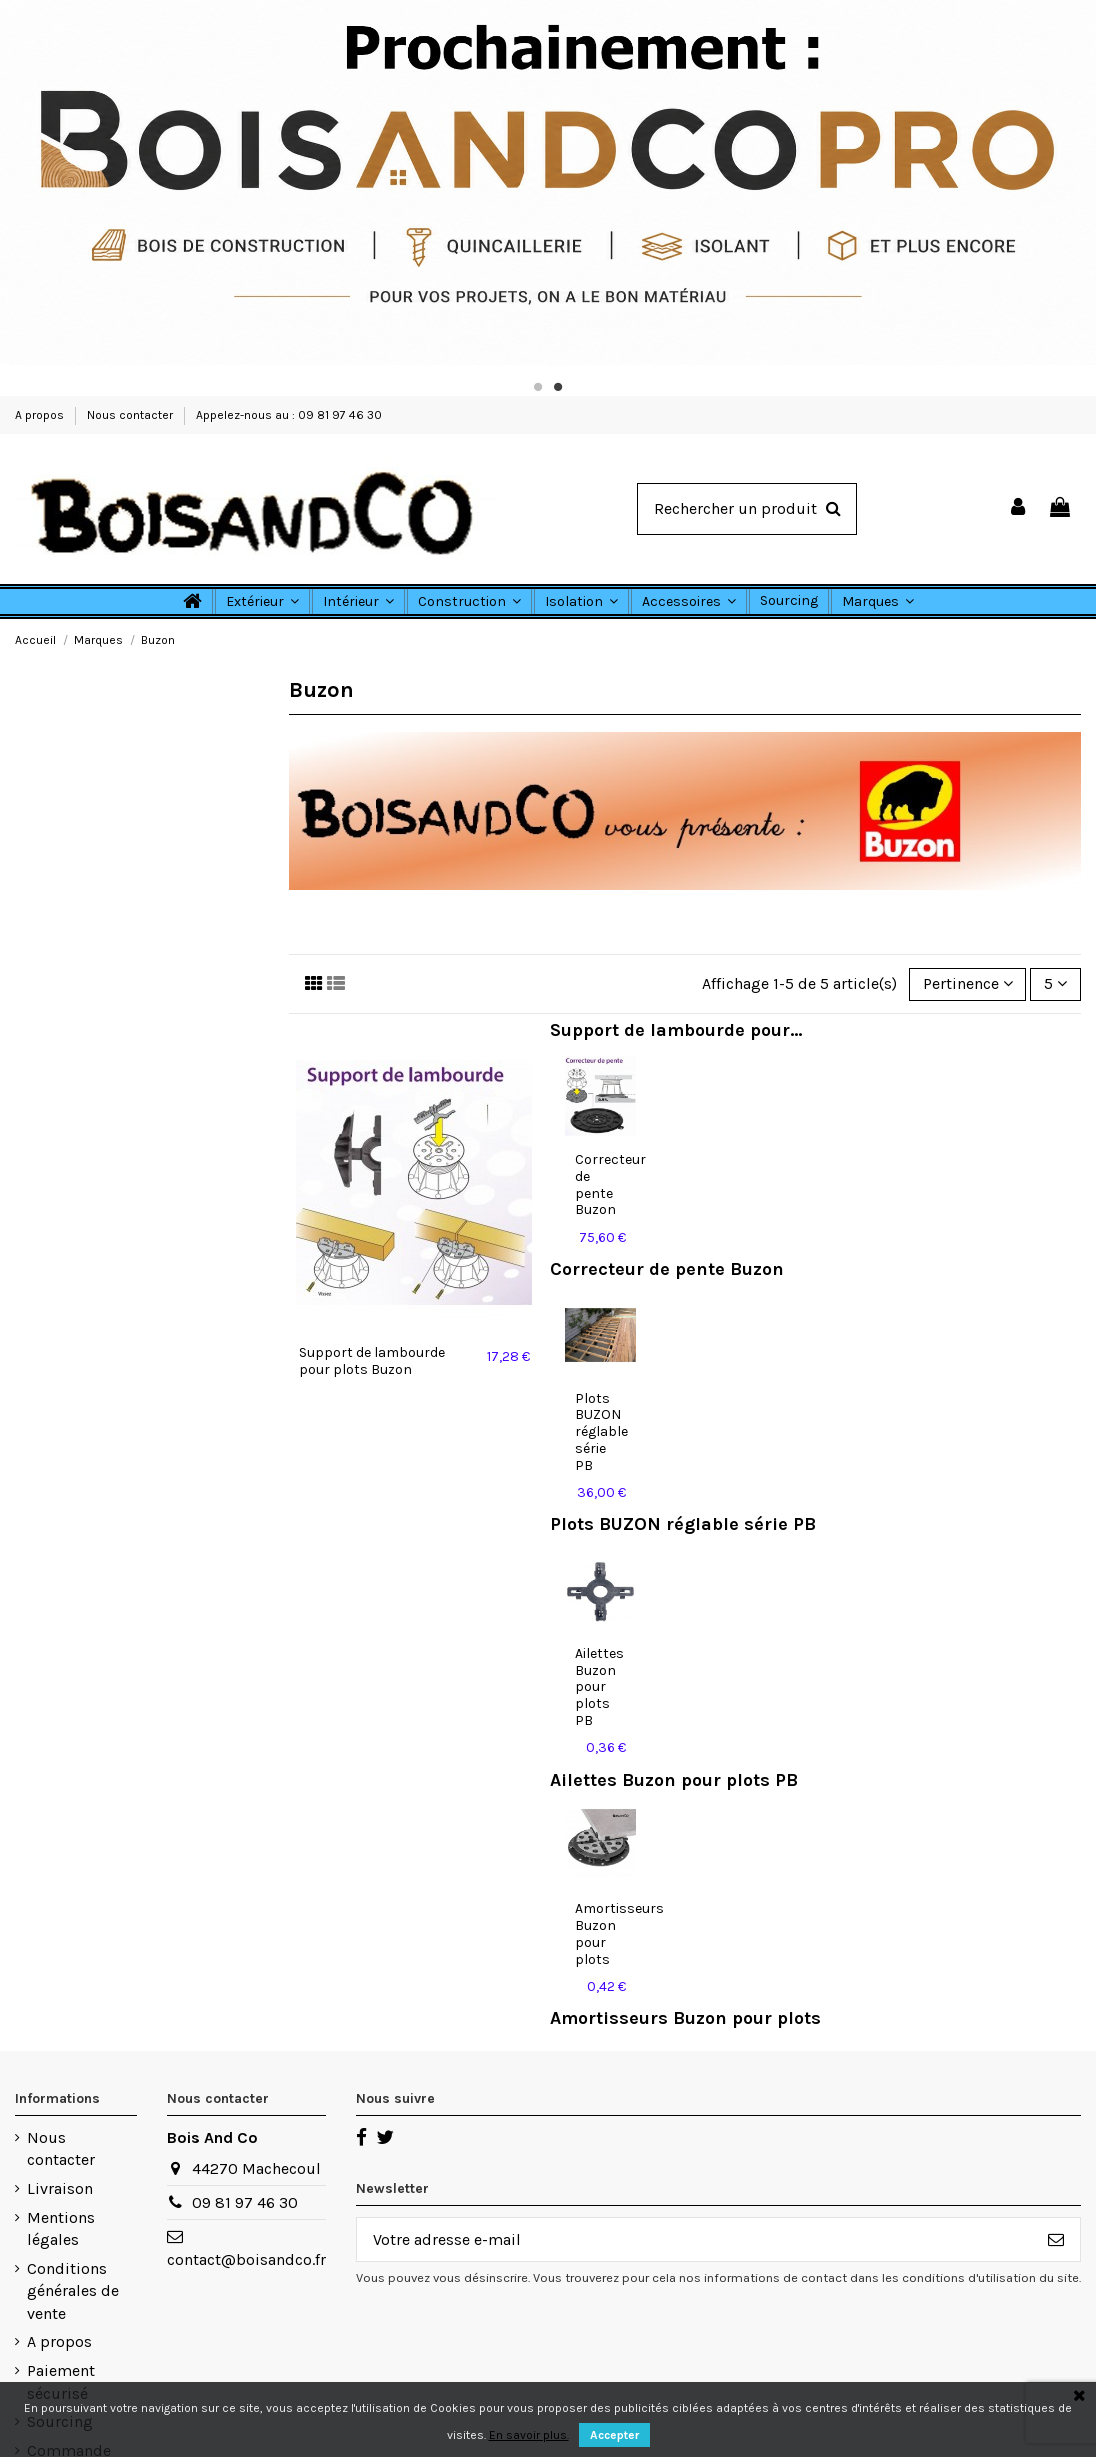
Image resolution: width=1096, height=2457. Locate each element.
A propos (41, 415)
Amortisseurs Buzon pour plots (685, 2018)
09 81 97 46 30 (245, 2202)
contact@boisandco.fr (246, 2259)
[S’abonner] (1056, 2239)
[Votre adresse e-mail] (694, 2239)
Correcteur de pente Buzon (610, 1184)
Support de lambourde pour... (676, 1030)
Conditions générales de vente (73, 2291)
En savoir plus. (529, 2435)
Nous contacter (131, 415)
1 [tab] (538, 387)
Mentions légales (61, 2228)
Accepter (614, 2435)
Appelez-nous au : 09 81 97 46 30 (289, 415)
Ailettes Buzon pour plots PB (599, 1687)
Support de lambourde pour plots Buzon (372, 1361)
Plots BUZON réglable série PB (601, 1432)
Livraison (60, 2188)
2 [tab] (558, 387)
